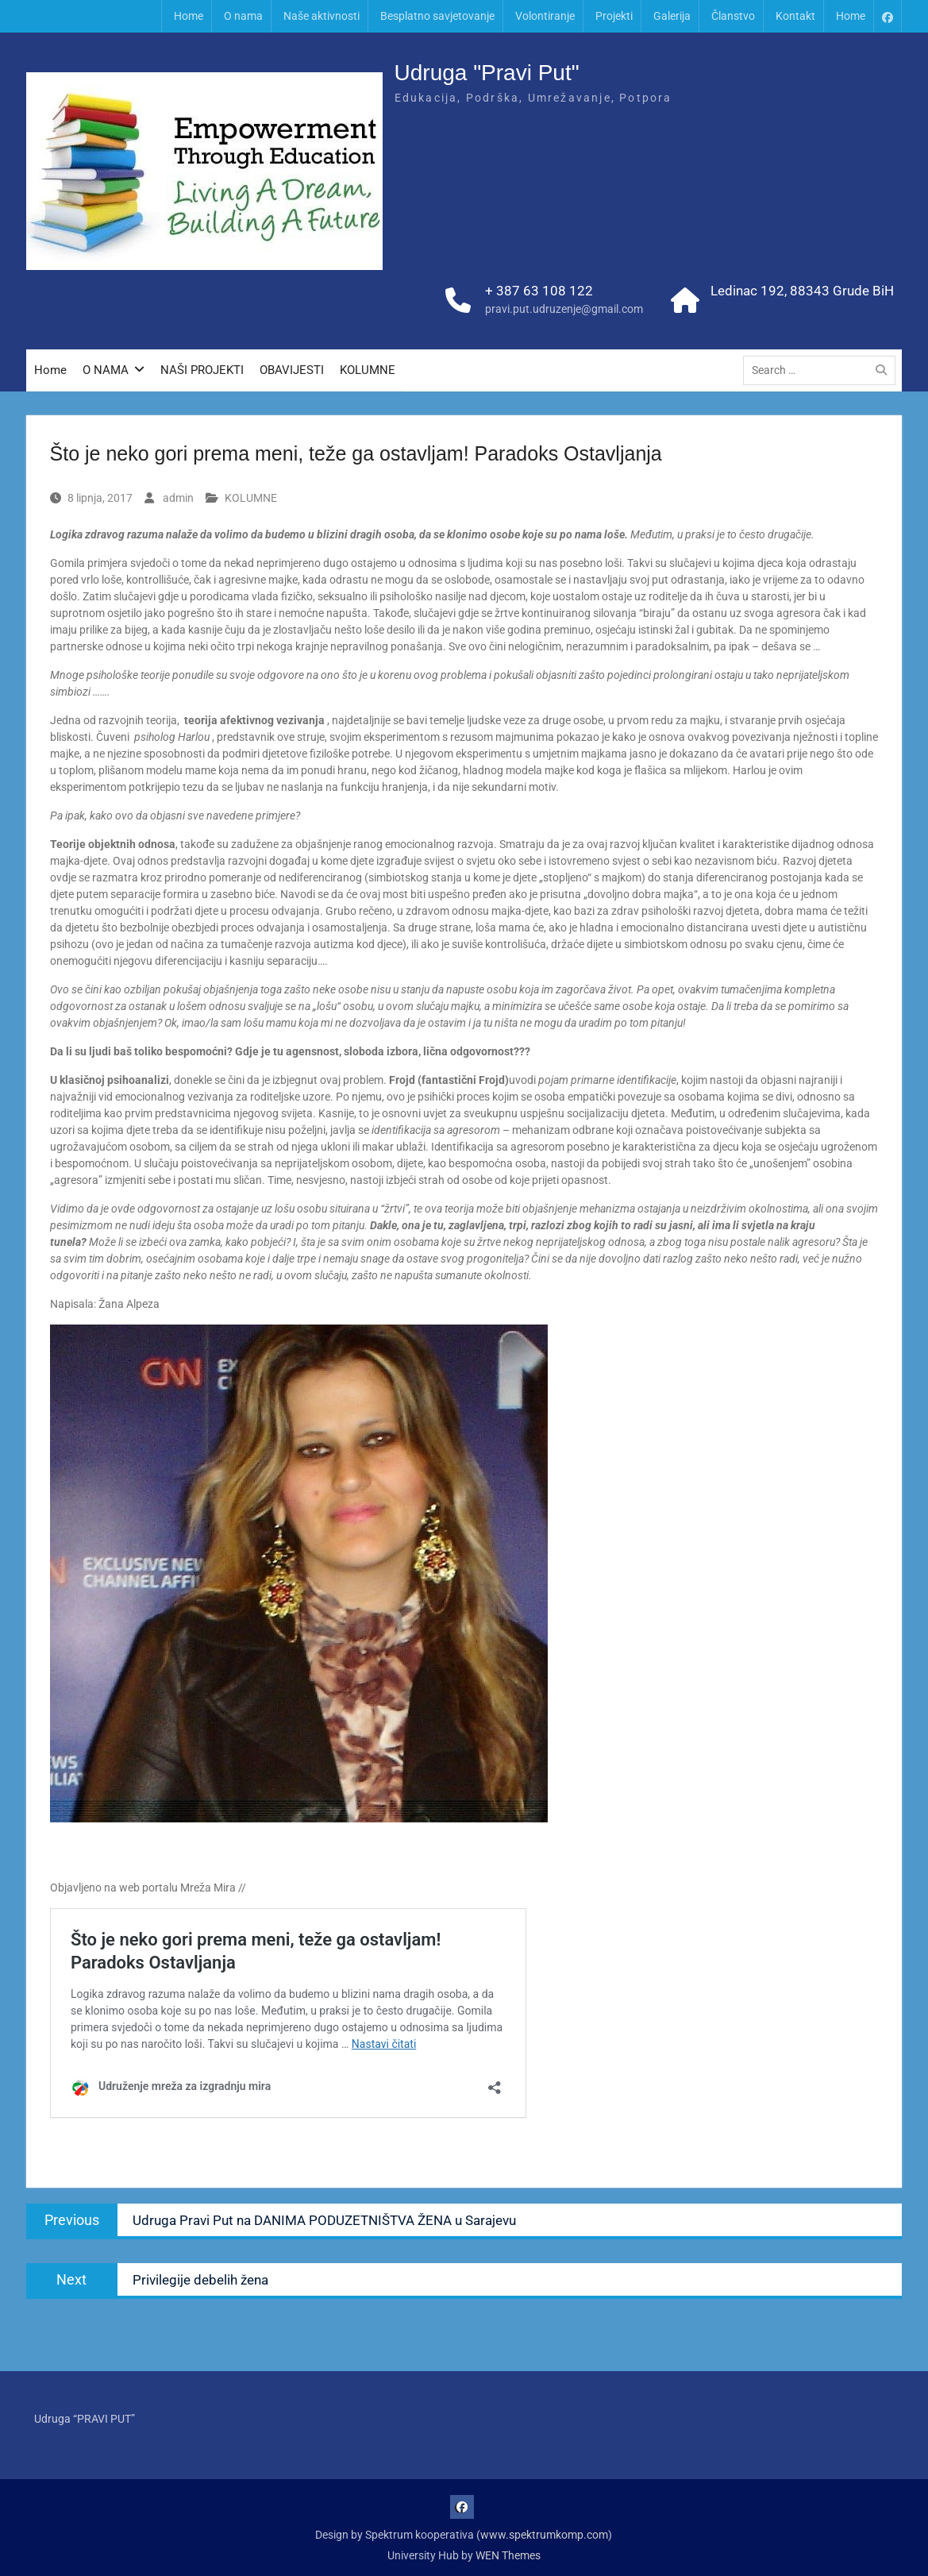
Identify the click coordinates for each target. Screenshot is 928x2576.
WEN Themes (508, 2555)
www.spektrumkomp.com (544, 2534)
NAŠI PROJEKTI (202, 370)
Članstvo (733, 16)
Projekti (614, 16)
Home (188, 16)
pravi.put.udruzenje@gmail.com (564, 309)
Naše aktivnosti (321, 16)
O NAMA (106, 370)
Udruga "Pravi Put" (487, 72)
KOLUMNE (367, 370)
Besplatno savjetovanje (437, 16)
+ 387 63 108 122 (539, 291)
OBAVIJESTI (292, 370)
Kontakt (795, 16)
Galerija (672, 16)
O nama (243, 16)
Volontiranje (545, 16)
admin (178, 498)
